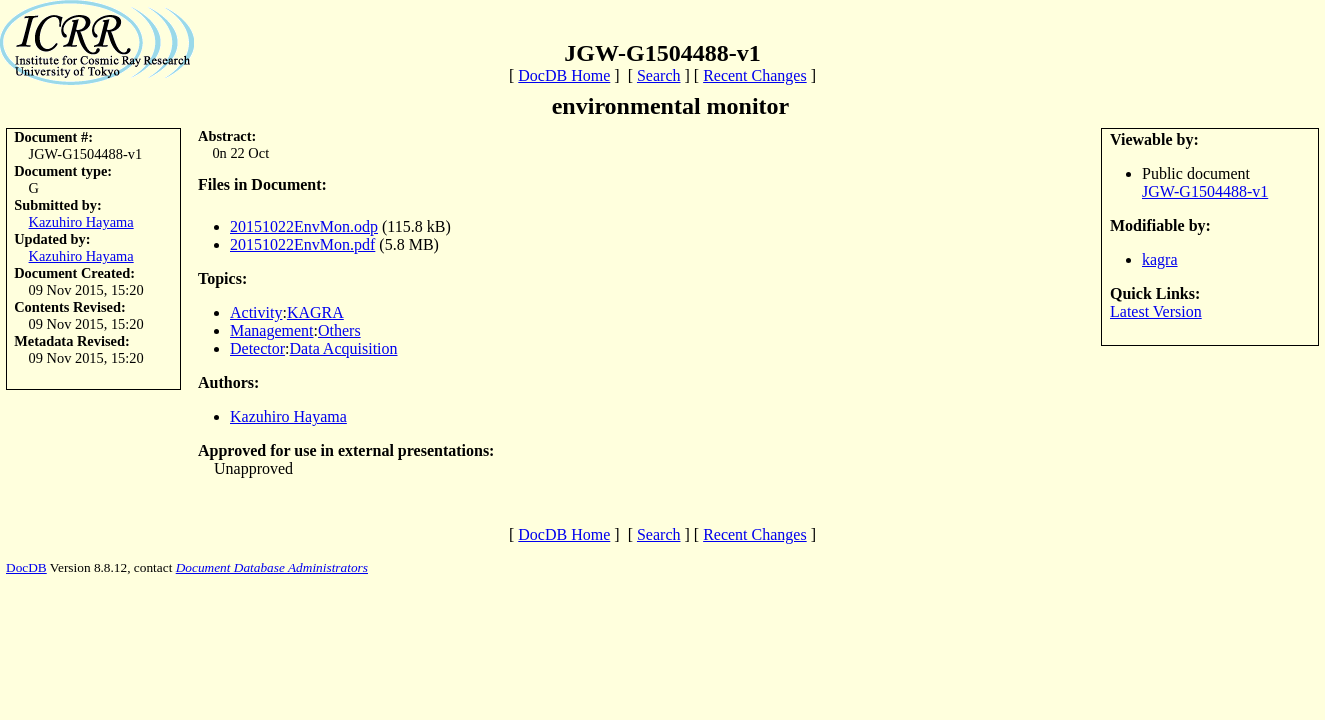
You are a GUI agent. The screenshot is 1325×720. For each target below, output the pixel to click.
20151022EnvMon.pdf (302, 244)
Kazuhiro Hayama (81, 222)
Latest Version (1156, 311)
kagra (1160, 259)
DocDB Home (564, 75)
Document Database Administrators (272, 567)
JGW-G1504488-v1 (1205, 191)
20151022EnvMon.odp (304, 226)
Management (272, 330)
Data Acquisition (344, 348)
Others (339, 330)
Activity (256, 312)
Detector (257, 348)
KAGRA (315, 312)
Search (659, 75)
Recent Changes (755, 75)
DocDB (26, 567)
